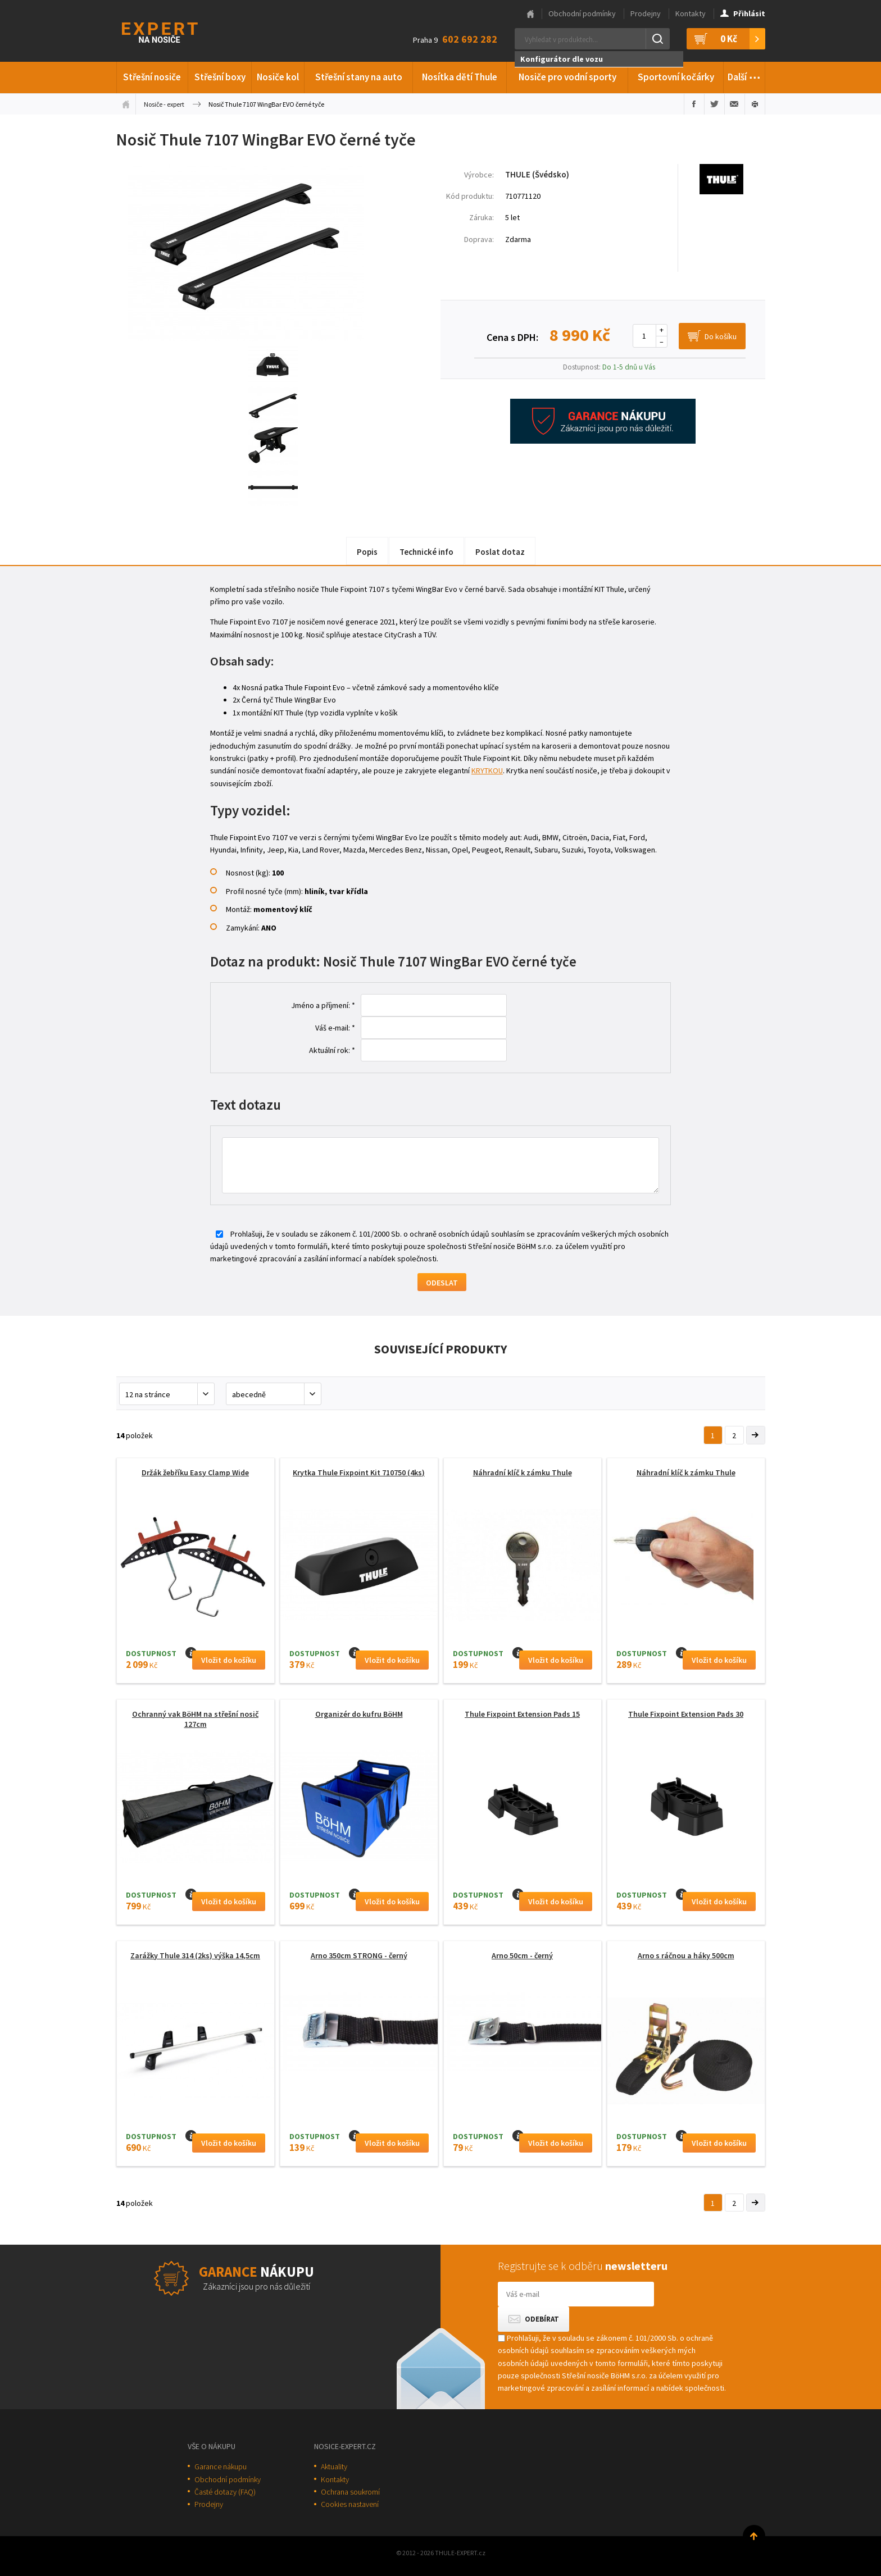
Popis (367, 551)
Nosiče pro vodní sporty (567, 77)
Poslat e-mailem (734, 104)
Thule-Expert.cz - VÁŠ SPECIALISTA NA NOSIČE (174, 31)
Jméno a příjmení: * (323, 1005)
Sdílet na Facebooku (694, 104)
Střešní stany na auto (358, 77)
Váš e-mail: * (335, 1028)
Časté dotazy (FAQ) (225, 2492)
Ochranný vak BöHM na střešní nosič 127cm (195, 1719)
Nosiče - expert (164, 104)
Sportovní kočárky (676, 77)
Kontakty (690, 13)
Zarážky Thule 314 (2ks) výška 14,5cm (195, 1955)
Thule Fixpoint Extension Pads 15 (522, 1714)
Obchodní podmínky (582, 13)
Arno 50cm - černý (522, 1955)
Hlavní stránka (530, 14)
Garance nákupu (220, 2466)
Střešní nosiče (152, 77)
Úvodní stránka (125, 104)
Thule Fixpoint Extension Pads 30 (685, 1714)
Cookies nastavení (350, 2504)
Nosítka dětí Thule (459, 77)
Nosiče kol (278, 77)
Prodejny (645, 13)
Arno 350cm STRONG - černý (359, 1955)
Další (744, 75)
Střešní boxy (220, 77)
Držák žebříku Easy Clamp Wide (195, 1472)
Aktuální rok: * (332, 1050)
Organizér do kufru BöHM (359, 1714)
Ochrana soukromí (350, 2492)
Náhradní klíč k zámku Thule (522, 1472)
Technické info (426, 551)
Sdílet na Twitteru (714, 104)
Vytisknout (755, 104)
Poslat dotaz (500, 551)
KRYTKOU (487, 770)
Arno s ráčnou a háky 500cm (686, 1955)
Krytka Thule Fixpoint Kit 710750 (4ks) (359, 1472)
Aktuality (334, 2466)
